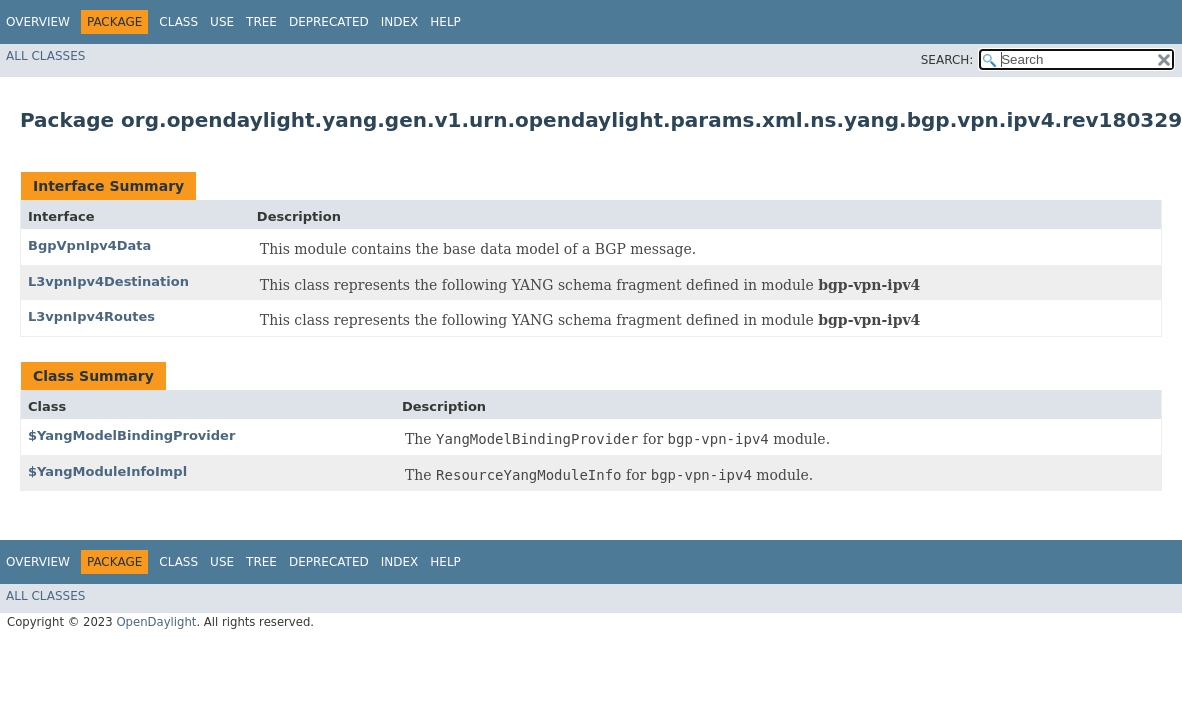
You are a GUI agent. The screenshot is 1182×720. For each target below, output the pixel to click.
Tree (261, 22)
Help (445, 22)
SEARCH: (947, 60)
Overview (38, 22)
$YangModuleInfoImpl (107, 471)
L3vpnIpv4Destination (108, 281)
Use (222, 22)
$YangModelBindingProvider (131, 435)
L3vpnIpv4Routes (91, 316)
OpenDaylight (156, 622)
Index (400, 22)
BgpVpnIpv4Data (89, 245)
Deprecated (329, 22)
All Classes (45, 56)
